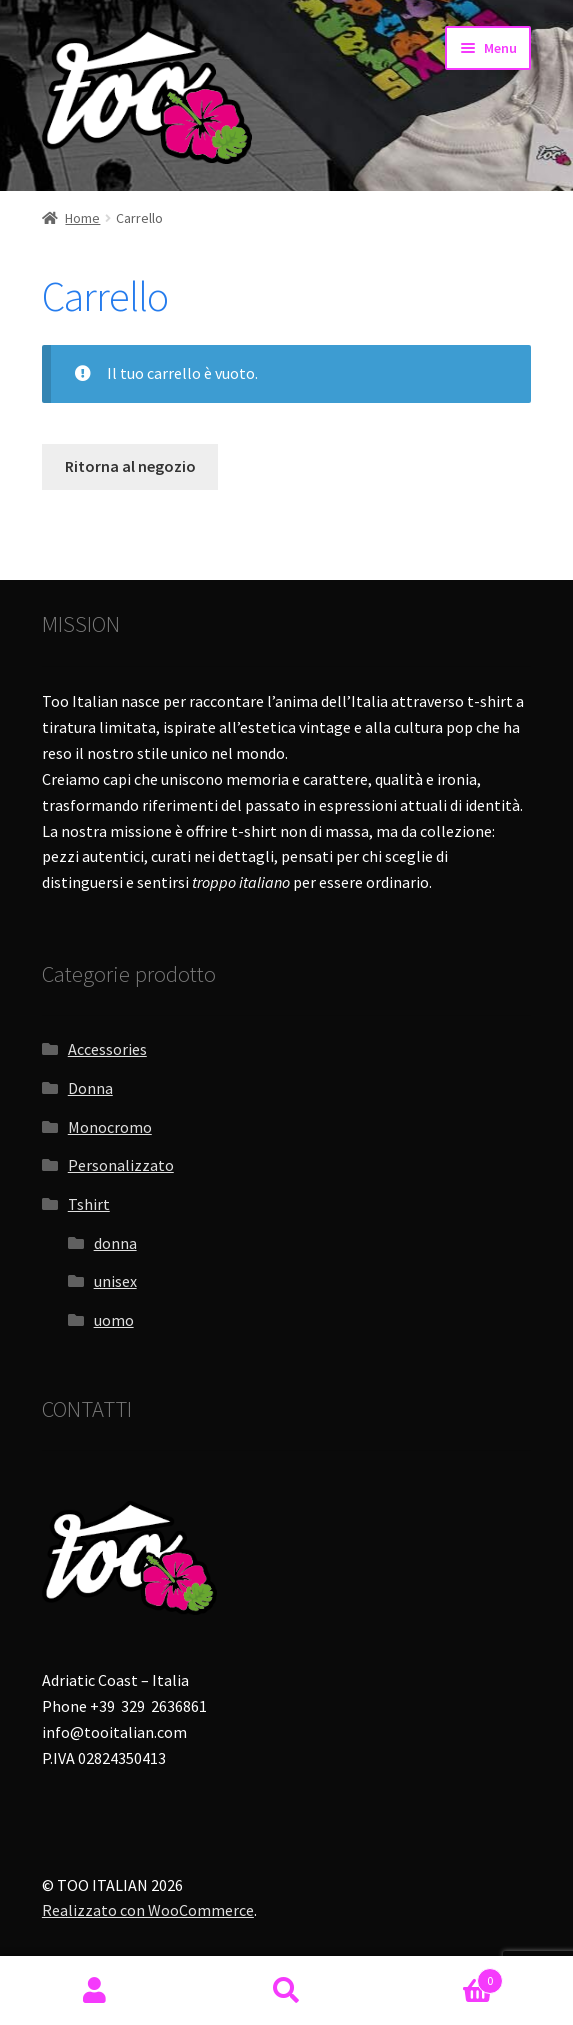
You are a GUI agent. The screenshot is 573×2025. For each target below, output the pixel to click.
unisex (115, 1281)
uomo (114, 1320)
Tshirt (89, 1204)
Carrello (442, 1976)
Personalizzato (121, 1165)
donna (115, 1243)
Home (82, 218)
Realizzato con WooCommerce (148, 1910)
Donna (90, 1088)
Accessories (107, 1049)
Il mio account (95, 1991)
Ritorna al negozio (130, 466)
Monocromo (110, 1127)
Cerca (286, 1991)
